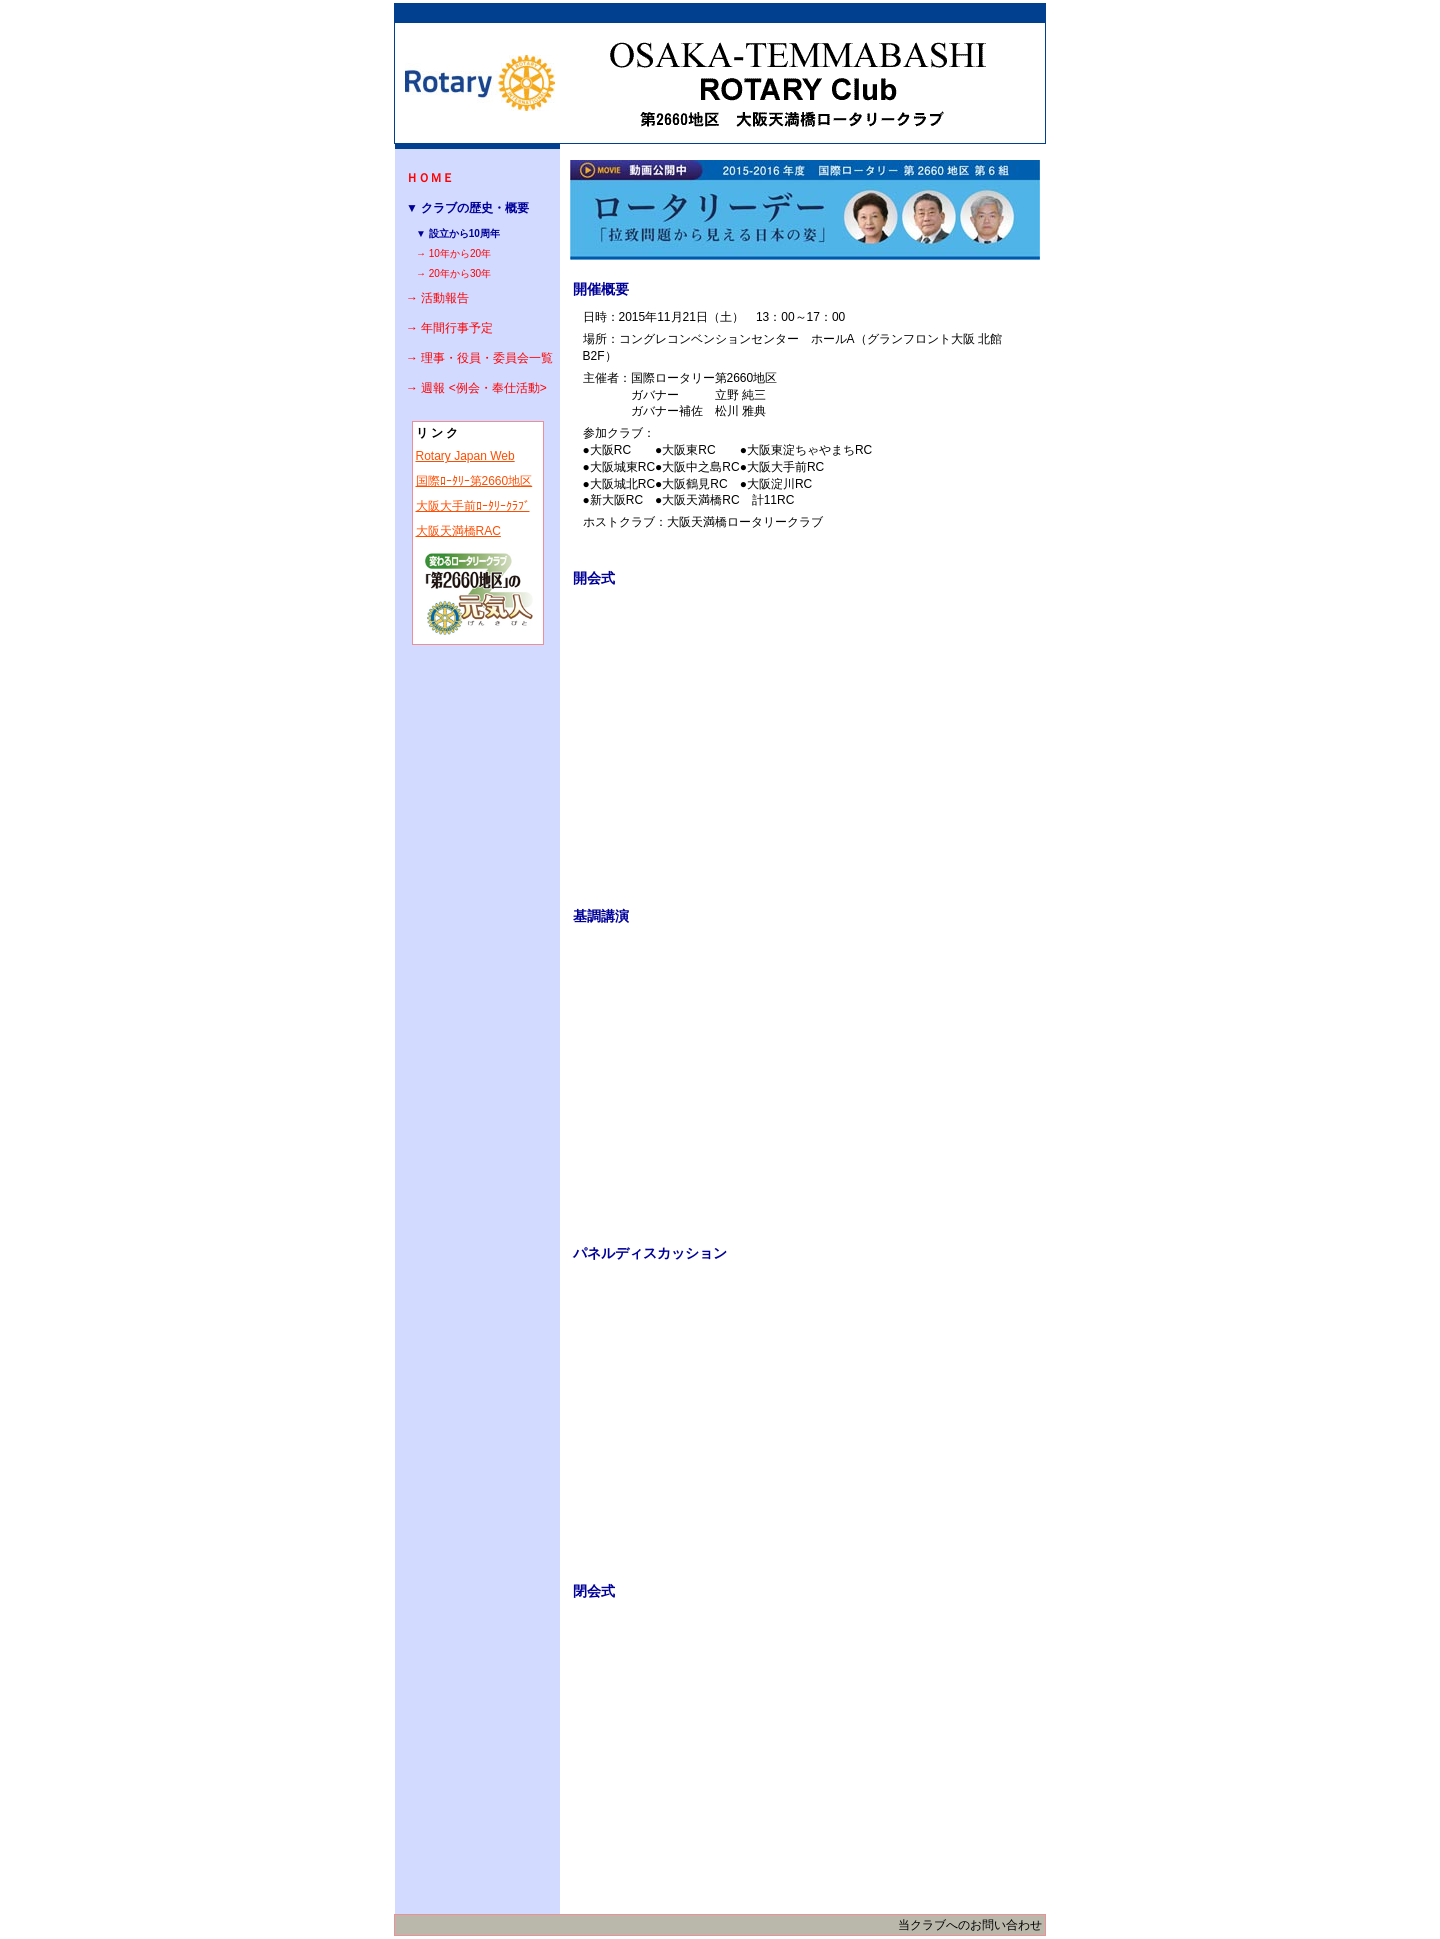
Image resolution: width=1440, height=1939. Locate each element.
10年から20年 (460, 253)
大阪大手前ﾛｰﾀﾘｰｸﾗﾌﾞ (473, 506)
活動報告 (445, 298)
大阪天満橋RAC (458, 531)
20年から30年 (460, 273)
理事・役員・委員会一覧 (487, 358)
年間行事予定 (457, 328)
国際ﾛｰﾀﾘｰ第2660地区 (474, 481)
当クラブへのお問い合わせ (970, 1925)
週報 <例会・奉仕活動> (483, 388)
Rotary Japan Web (465, 456)
